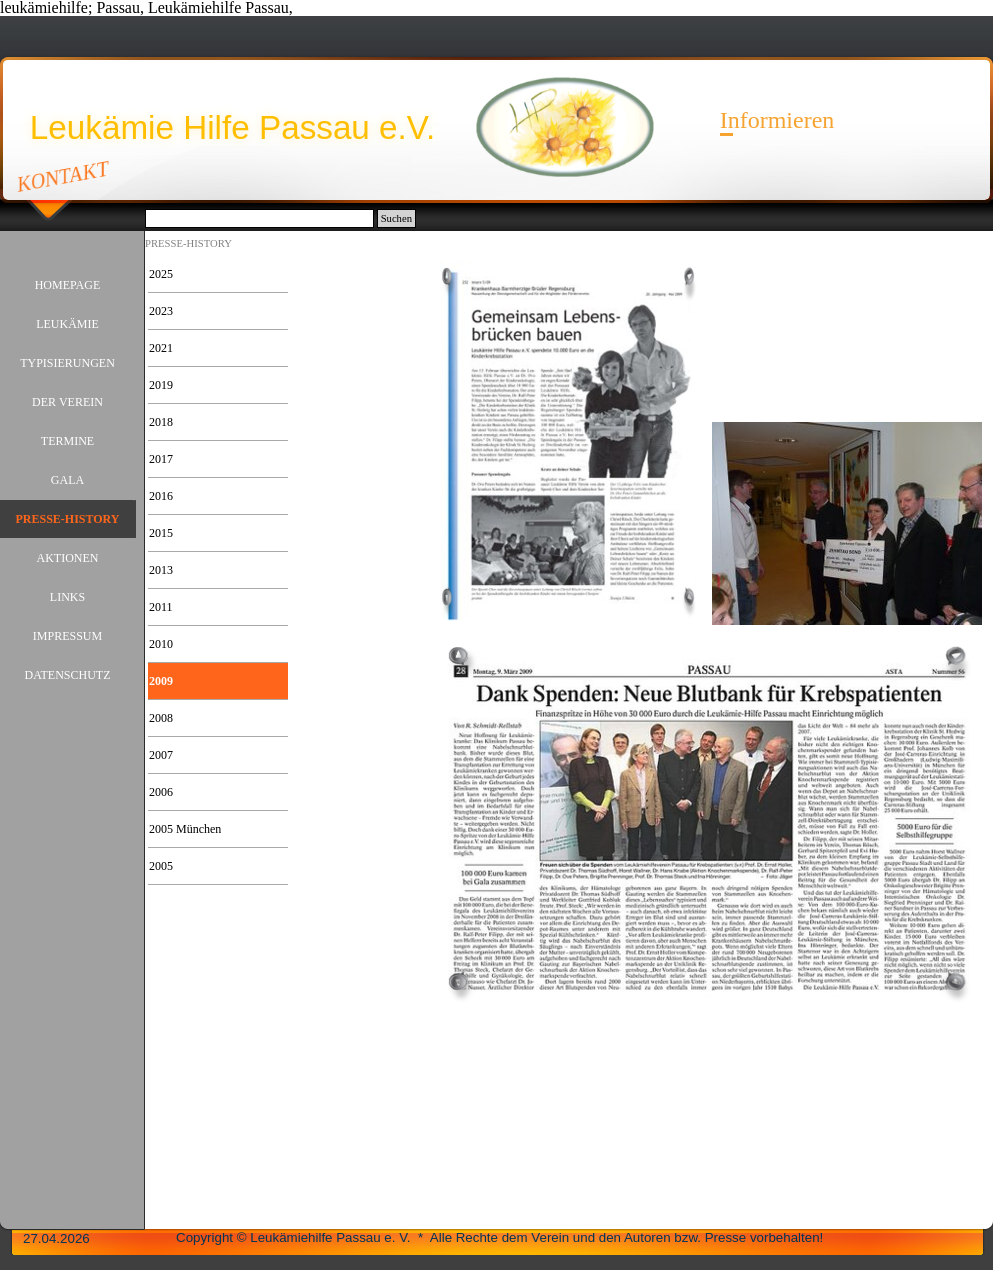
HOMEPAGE (68, 285)
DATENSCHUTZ (68, 675)
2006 (161, 792)
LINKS (67, 597)
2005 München (185, 829)
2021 (161, 348)
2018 (161, 422)
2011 (161, 607)
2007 (161, 755)
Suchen (396, 218)
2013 (161, 570)
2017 (161, 459)
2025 (161, 274)
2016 (161, 496)
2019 (161, 385)
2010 (161, 644)
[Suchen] (259, 218)
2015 (161, 533)
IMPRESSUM (67, 636)
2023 (161, 311)
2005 (161, 866)
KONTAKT (63, 176)
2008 (161, 718)
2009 (161, 681)
